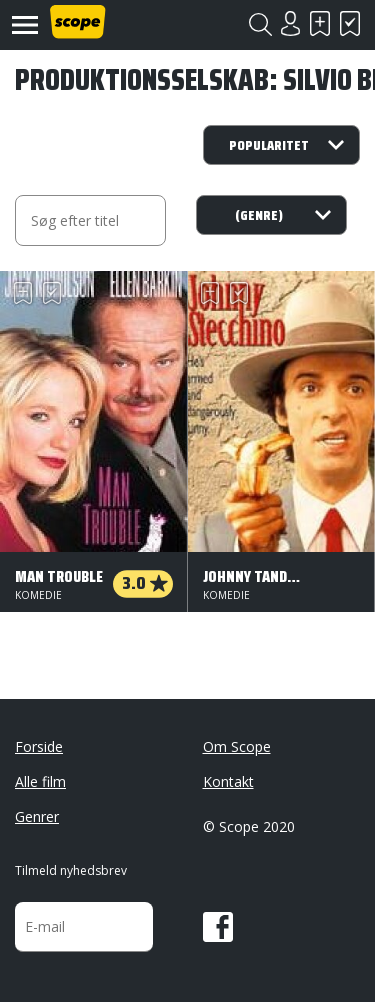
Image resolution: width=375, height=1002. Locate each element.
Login (290, 23)
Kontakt (228, 781)
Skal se (320, 23)
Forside (39, 746)
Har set (350, 23)
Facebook (218, 927)
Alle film (40, 781)
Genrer (37, 816)
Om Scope (237, 746)
